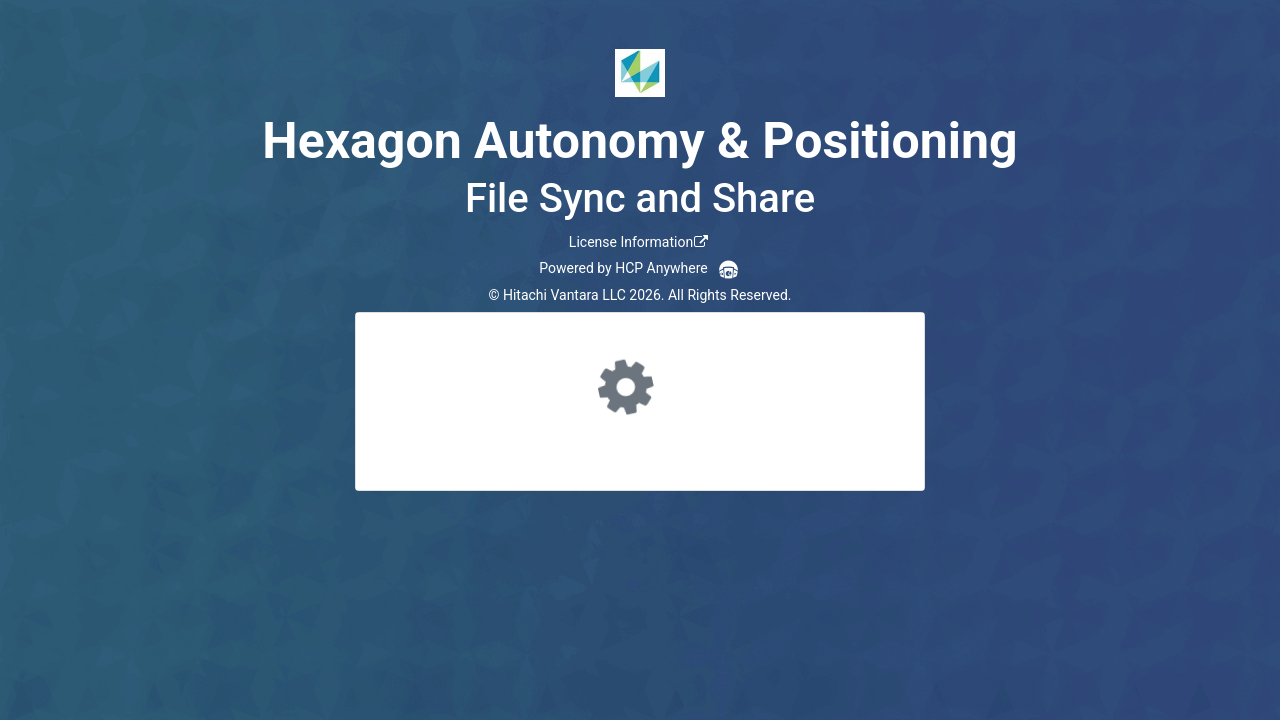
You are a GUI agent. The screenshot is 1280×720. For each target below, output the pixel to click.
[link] (640, 242)
